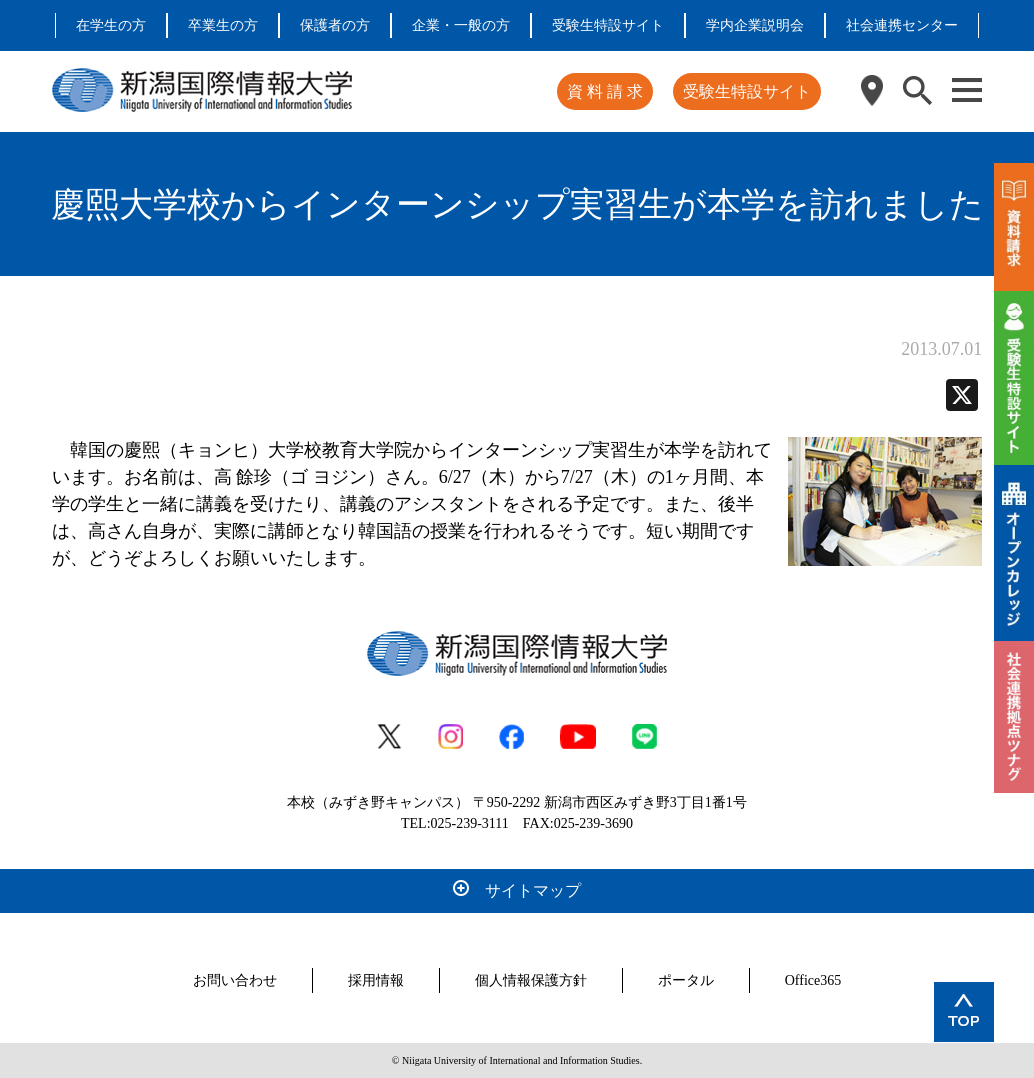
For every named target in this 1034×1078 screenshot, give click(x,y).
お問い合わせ (235, 980)
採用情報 (376, 980)
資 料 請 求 (605, 91)
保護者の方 (335, 25)
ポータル (686, 980)
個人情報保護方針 (531, 980)
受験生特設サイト (608, 25)
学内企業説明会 (755, 25)
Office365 (813, 980)
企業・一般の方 (461, 25)
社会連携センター (902, 25)
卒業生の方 (223, 25)
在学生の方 (111, 25)
